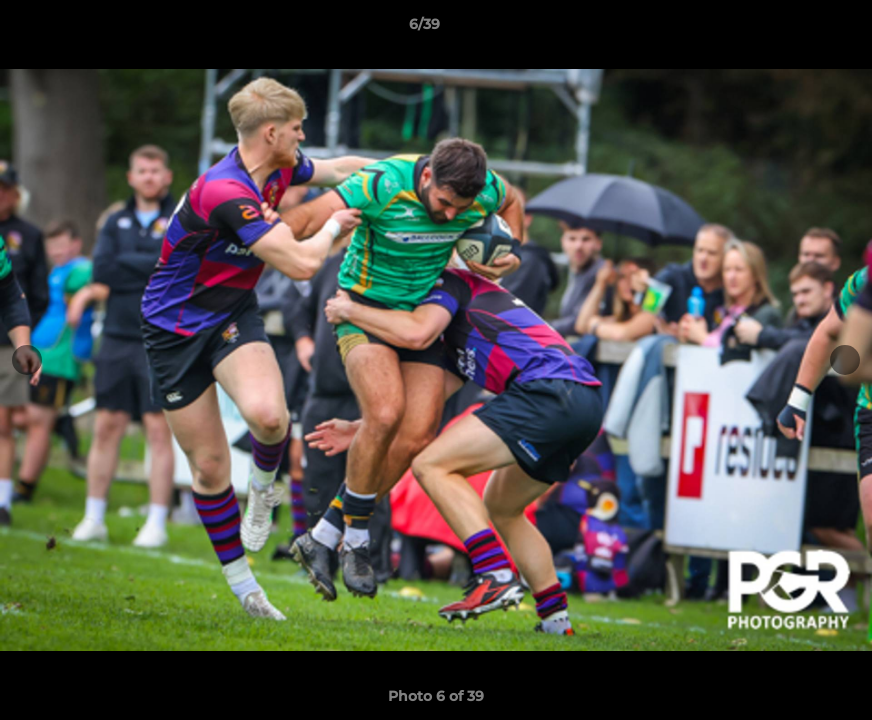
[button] (788, 29)
